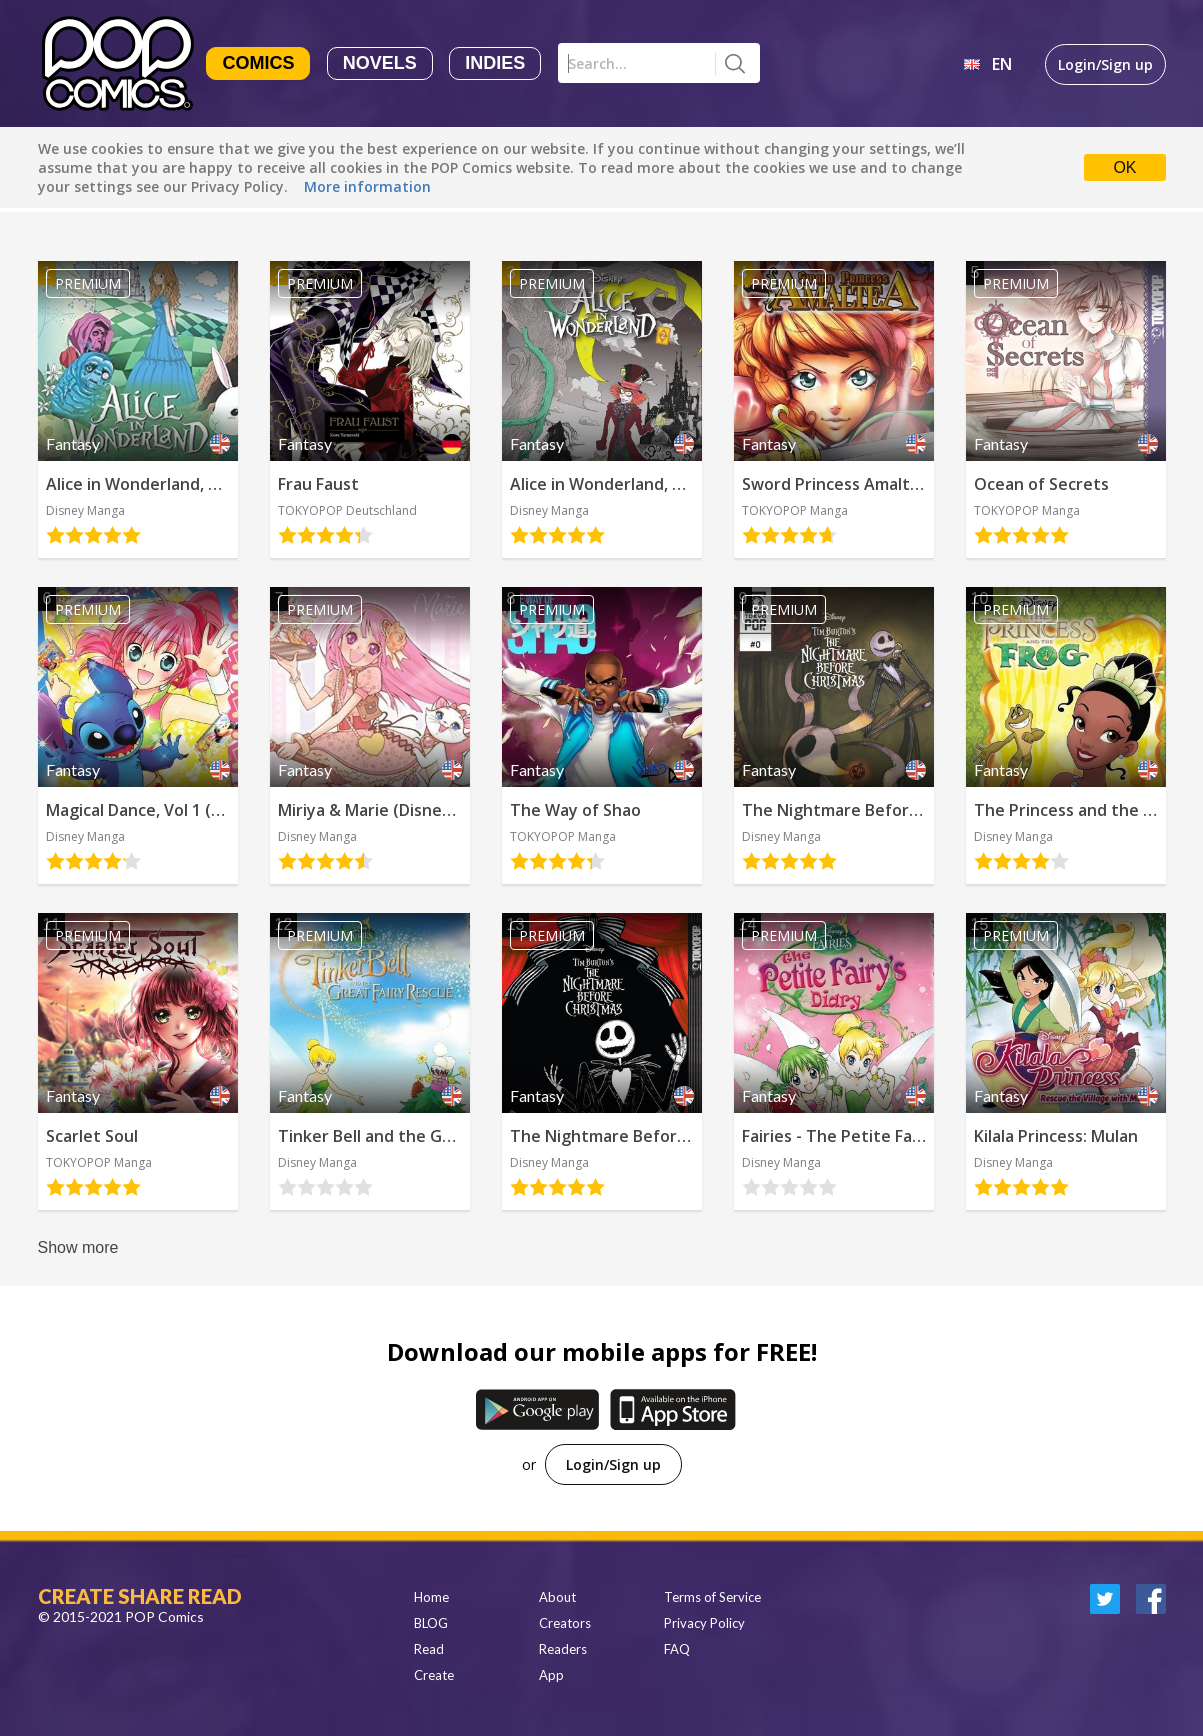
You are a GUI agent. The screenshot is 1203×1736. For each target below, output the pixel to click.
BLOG (431, 1623)
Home (431, 1597)
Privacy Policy (704, 1623)
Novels (380, 63)
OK (1124, 167)
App (551, 1675)
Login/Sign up (1105, 64)
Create (434, 1675)
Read (429, 1649)
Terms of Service (712, 1597)
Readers (563, 1649)
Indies (495, 63)
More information (367, 186)
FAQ (677, 1649)
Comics (258, 63)
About (557, 1597)
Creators (565, 1623)
